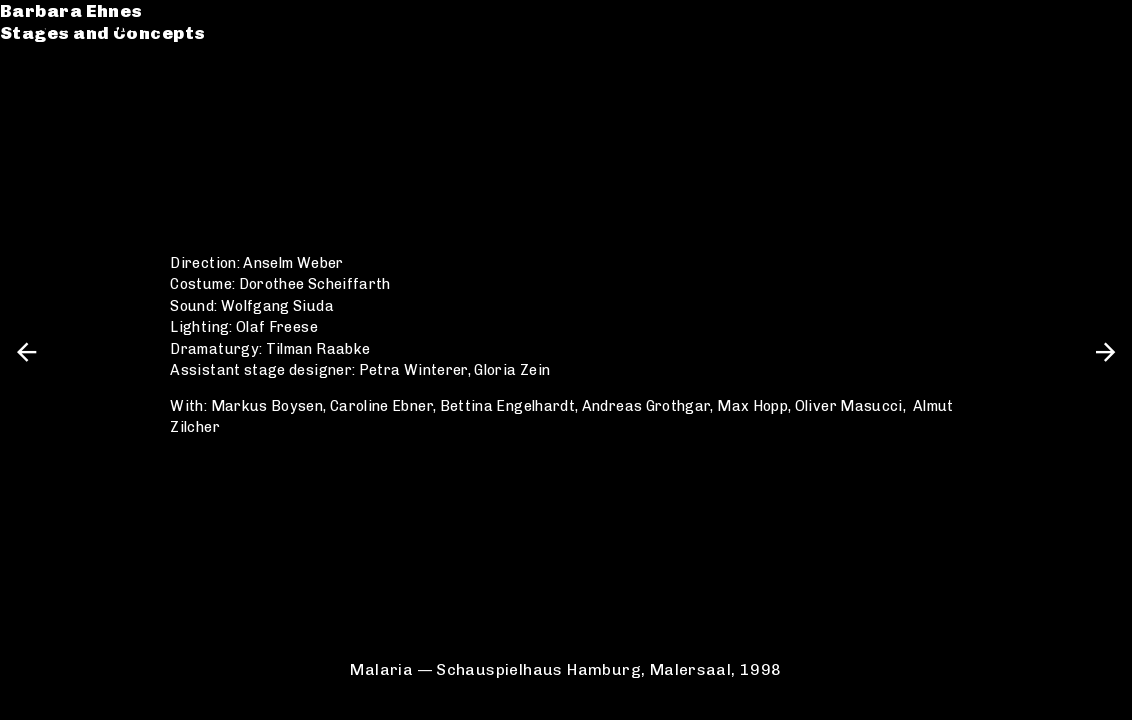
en (1099, 24)
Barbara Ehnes (92, 24)
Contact (61, 128)
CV (34, 106)
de (1065, 24)
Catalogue (72, 83)
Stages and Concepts (124, 47)
